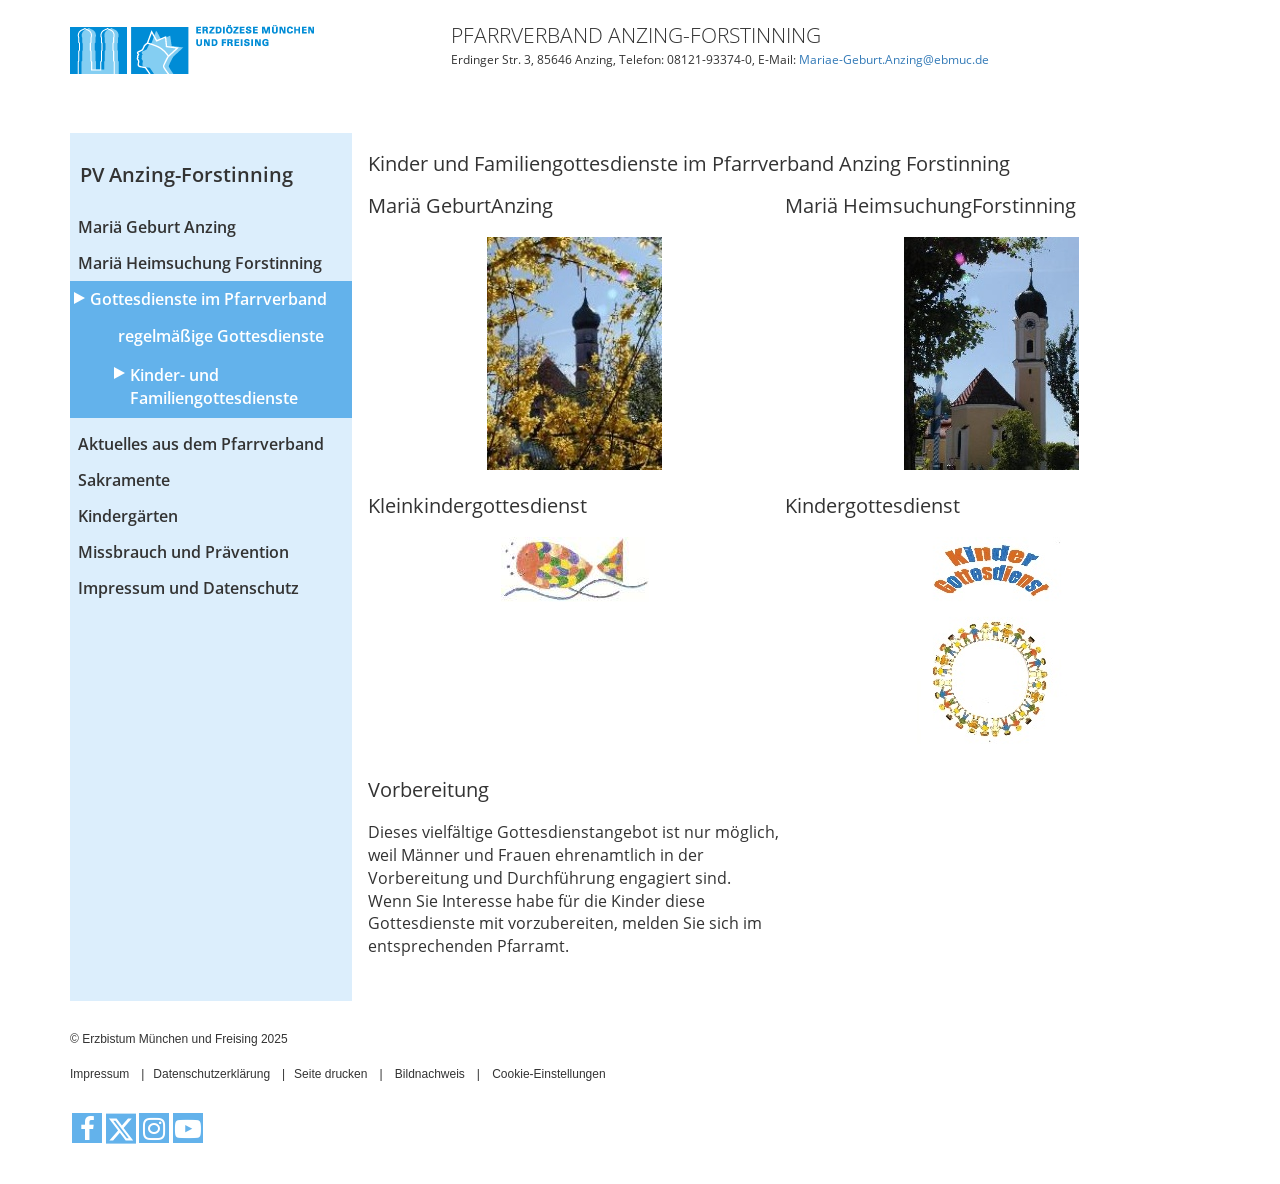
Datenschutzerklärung (211, 1074)
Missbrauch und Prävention (183, 552)
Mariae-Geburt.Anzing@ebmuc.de (894, 59)
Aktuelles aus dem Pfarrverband (201, 444)
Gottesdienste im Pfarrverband (208, 299)
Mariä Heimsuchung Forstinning (200, 263)
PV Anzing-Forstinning (186, 174)
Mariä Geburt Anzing (157, 227)
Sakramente (124, 480)
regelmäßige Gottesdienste (221, 336)
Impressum (99, 1074)
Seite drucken (330, 1074)
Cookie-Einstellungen (548, 1074)
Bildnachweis (430, 1074)
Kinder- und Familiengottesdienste (214, 386)
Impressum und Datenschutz (188, 588)
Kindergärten (128, 516)
